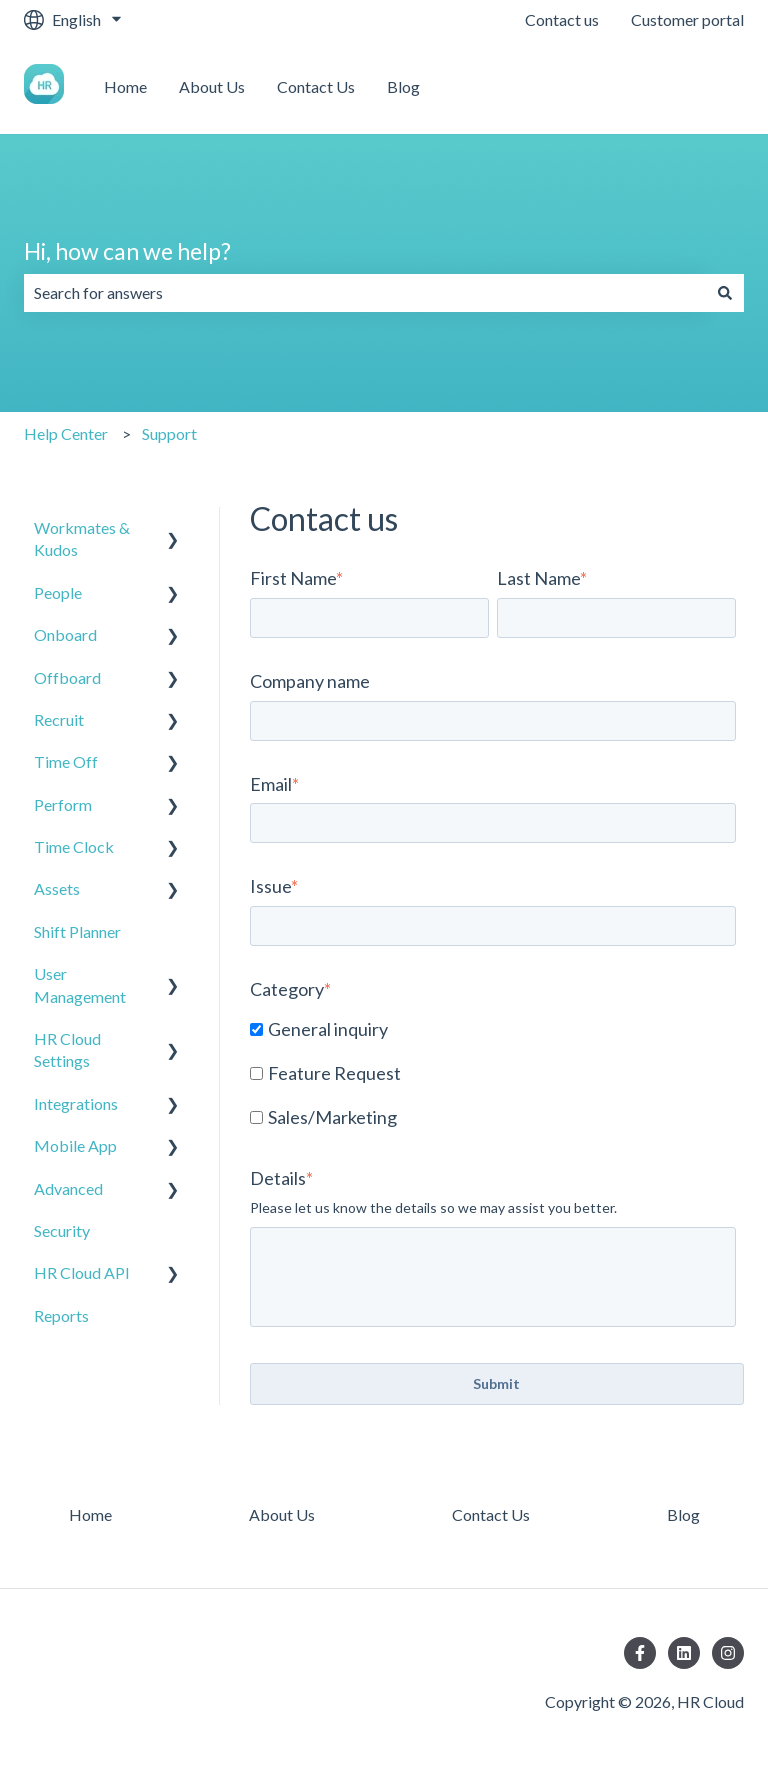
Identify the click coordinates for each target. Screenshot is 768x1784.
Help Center (66, 433)
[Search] (725, 293)
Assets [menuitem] (57, 888)
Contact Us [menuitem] (491, 1514)
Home (125, 86)
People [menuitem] (58, 592)
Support (169, 433)
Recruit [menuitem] (59, 719)
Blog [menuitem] (683, 1514)
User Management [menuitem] (80, 984)
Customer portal (687, 19)
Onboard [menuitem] (65, 634)
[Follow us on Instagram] (728, 1653)
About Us (212, 86)
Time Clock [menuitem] (74, 846)
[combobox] (365, 293)
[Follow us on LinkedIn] (684, 1653)
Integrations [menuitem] (76, 1103)
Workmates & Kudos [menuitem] (82, 538)
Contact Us (316, 86)
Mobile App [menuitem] (75, 1145)
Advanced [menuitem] (68, 1188)
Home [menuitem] (90, 1514)
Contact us (562, 19)
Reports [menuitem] (61, 1315)
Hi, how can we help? (127, 251)
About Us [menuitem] (282, 1514)
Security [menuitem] (62, 1230)
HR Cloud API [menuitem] (82, 1272)
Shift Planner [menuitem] (77, 931)
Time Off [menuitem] (66, 761)
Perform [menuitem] (63, 804)
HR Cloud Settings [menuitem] (67, 1049)
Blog (403, 86)
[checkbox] (493, 1074)
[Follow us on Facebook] (640, 1653)
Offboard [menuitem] (67, 677)
